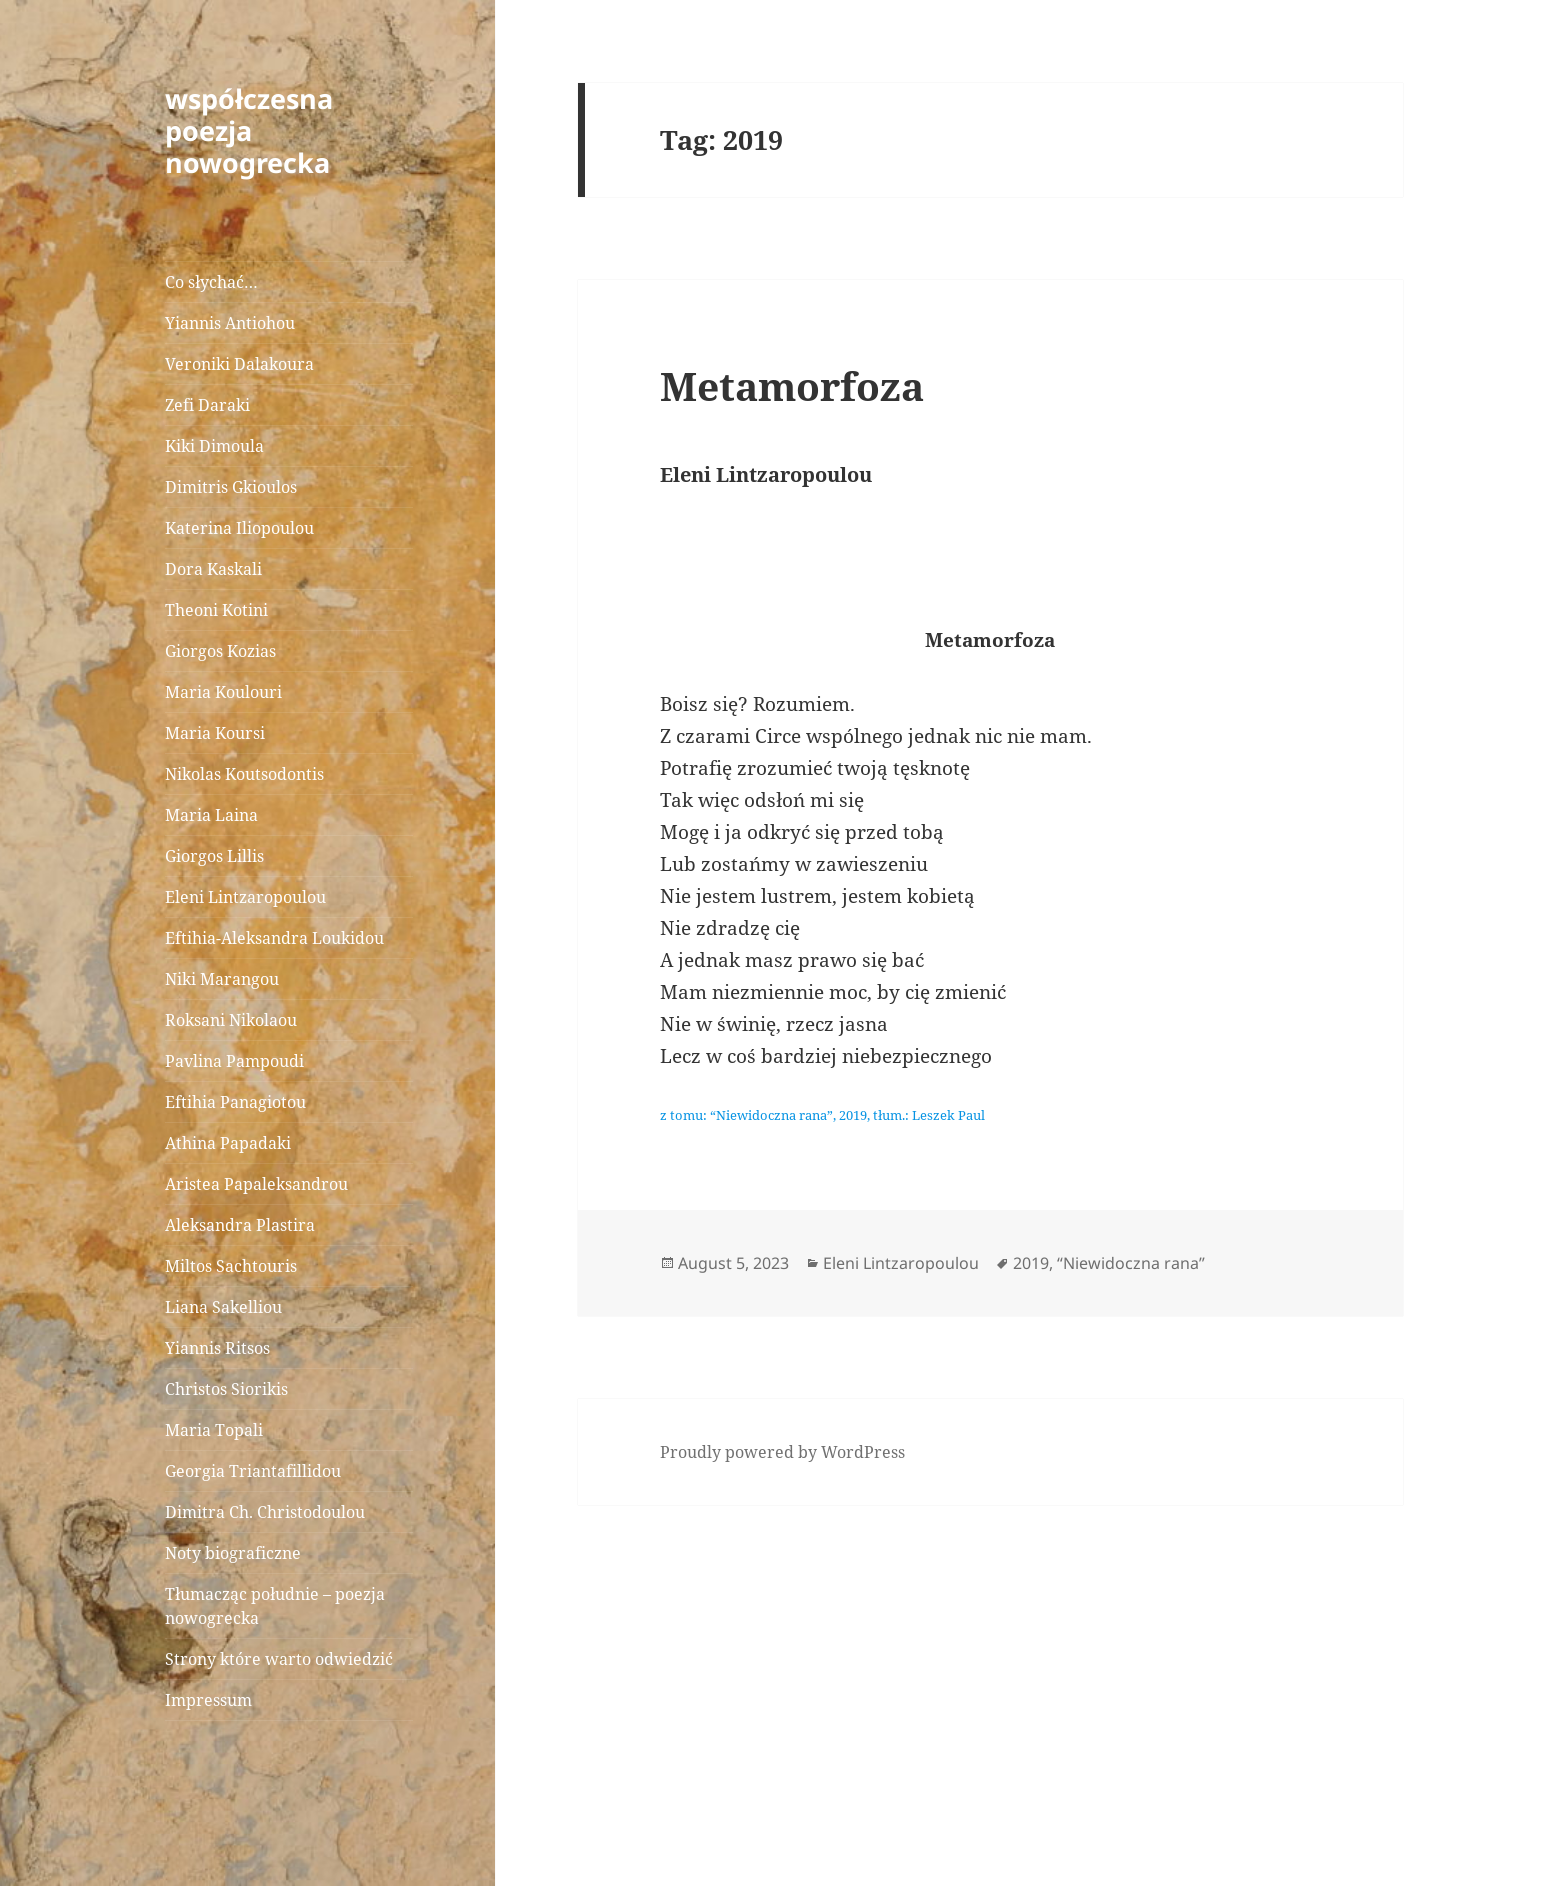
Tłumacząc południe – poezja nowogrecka (275, 1606)
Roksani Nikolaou (231, 1020)
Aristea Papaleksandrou (256, 1184)
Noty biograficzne (233, 1553)
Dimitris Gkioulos (231, 487)
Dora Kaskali (213, 569)
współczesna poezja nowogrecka (249, 130)
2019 (1031, 1263)
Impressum (208, 1700)
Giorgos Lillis (214, 856)
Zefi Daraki (207, 405)
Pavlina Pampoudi (234, 1061)
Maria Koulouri (223, 692)
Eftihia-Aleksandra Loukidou (276, 938)
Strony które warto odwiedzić (279, 1659)
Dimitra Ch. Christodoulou (265, 1512)
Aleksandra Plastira (240, 1225)
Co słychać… (211, 282)
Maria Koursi (215, 733)
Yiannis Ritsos (217, 1348)
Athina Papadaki (228, 1143)
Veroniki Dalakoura (239, 364)
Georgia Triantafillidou (253, 1471)
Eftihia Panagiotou (235, 1102)
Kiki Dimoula (214, 446)
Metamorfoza (792, 385)
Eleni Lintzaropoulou (245, 897)
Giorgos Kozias (220, 651)
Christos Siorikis (226, 1389)
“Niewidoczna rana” (1131, 1263)
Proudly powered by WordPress (782, 1452)
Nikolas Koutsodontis (244, 774)
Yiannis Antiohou (230, 323)
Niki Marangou (222, 979)
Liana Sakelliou (223, 1307)
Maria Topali (214, 1430)
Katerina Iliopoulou (239, 528)
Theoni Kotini (216, 610)
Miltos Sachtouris (231, 1266)
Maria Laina (211, 815)
